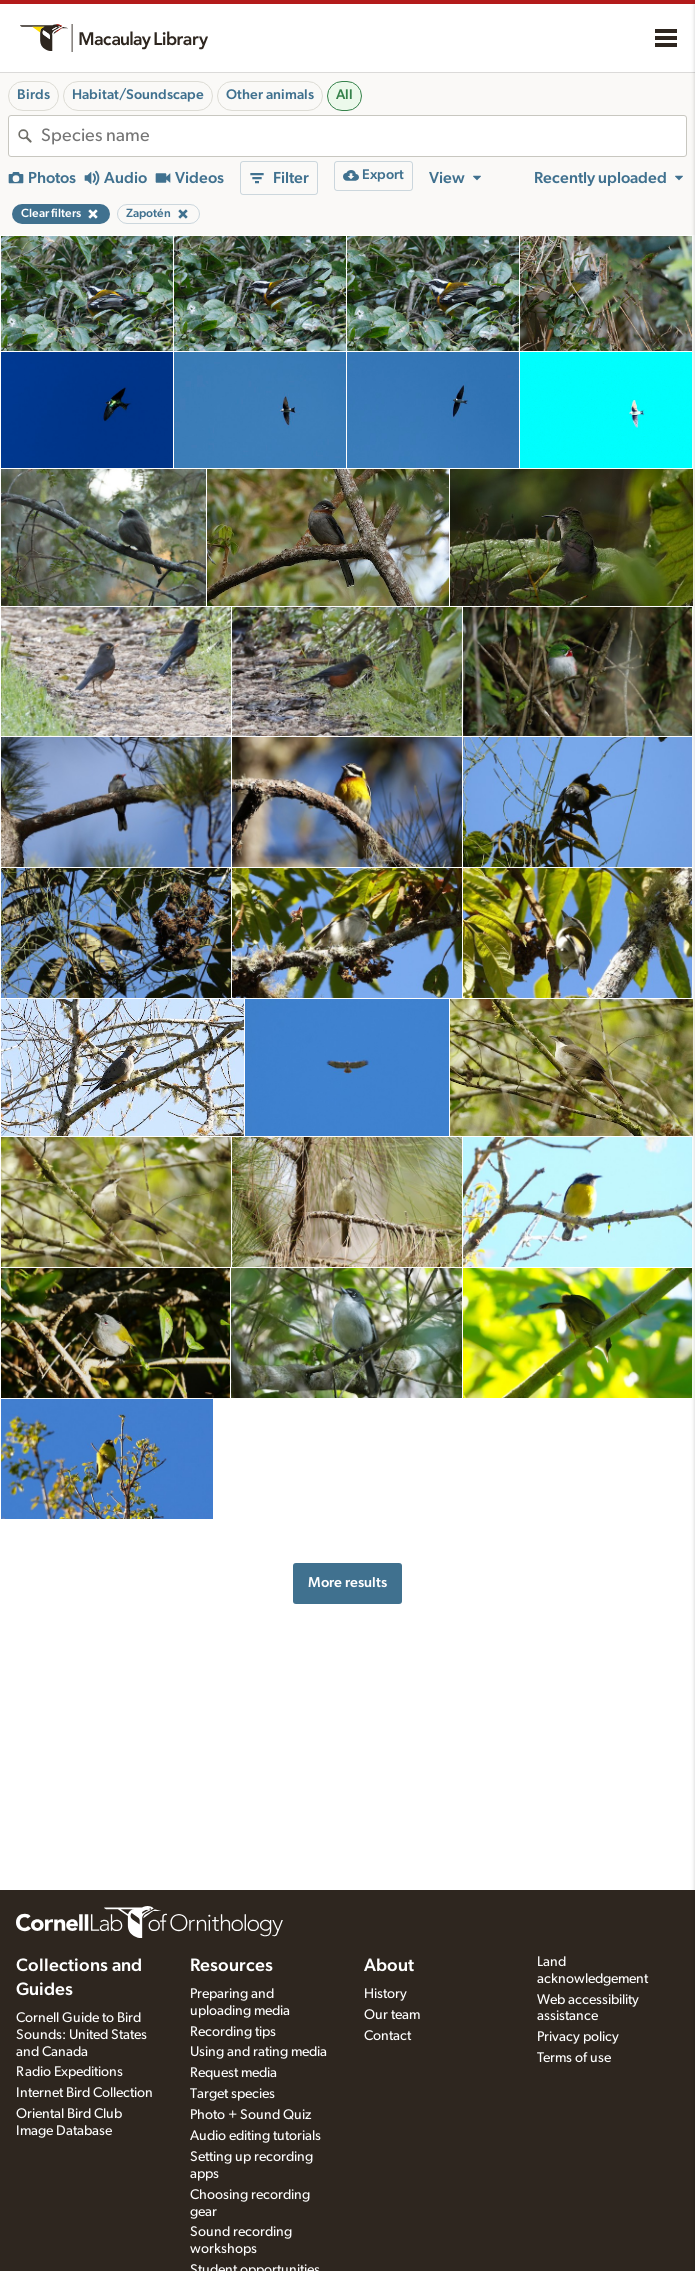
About (389, 1966)
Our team (392, 2015)
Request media (233, 2073)
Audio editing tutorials (255, 2136)
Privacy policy (578, 2037)
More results (347, 1582)
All (344, 95)
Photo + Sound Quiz (250, 2115)
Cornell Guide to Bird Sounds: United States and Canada (81, 2035)
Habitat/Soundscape (138, 95)
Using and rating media (258, 2052)
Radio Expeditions (69, 2072)
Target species (232, 2094)
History (385, 1994)
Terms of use (574, 2058)
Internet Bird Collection (84, 2093)
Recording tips (233, 2032)
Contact (387, 2036)
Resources (231, 1966)
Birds (33, 95)
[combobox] (363, 136)
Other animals (270, 95)
